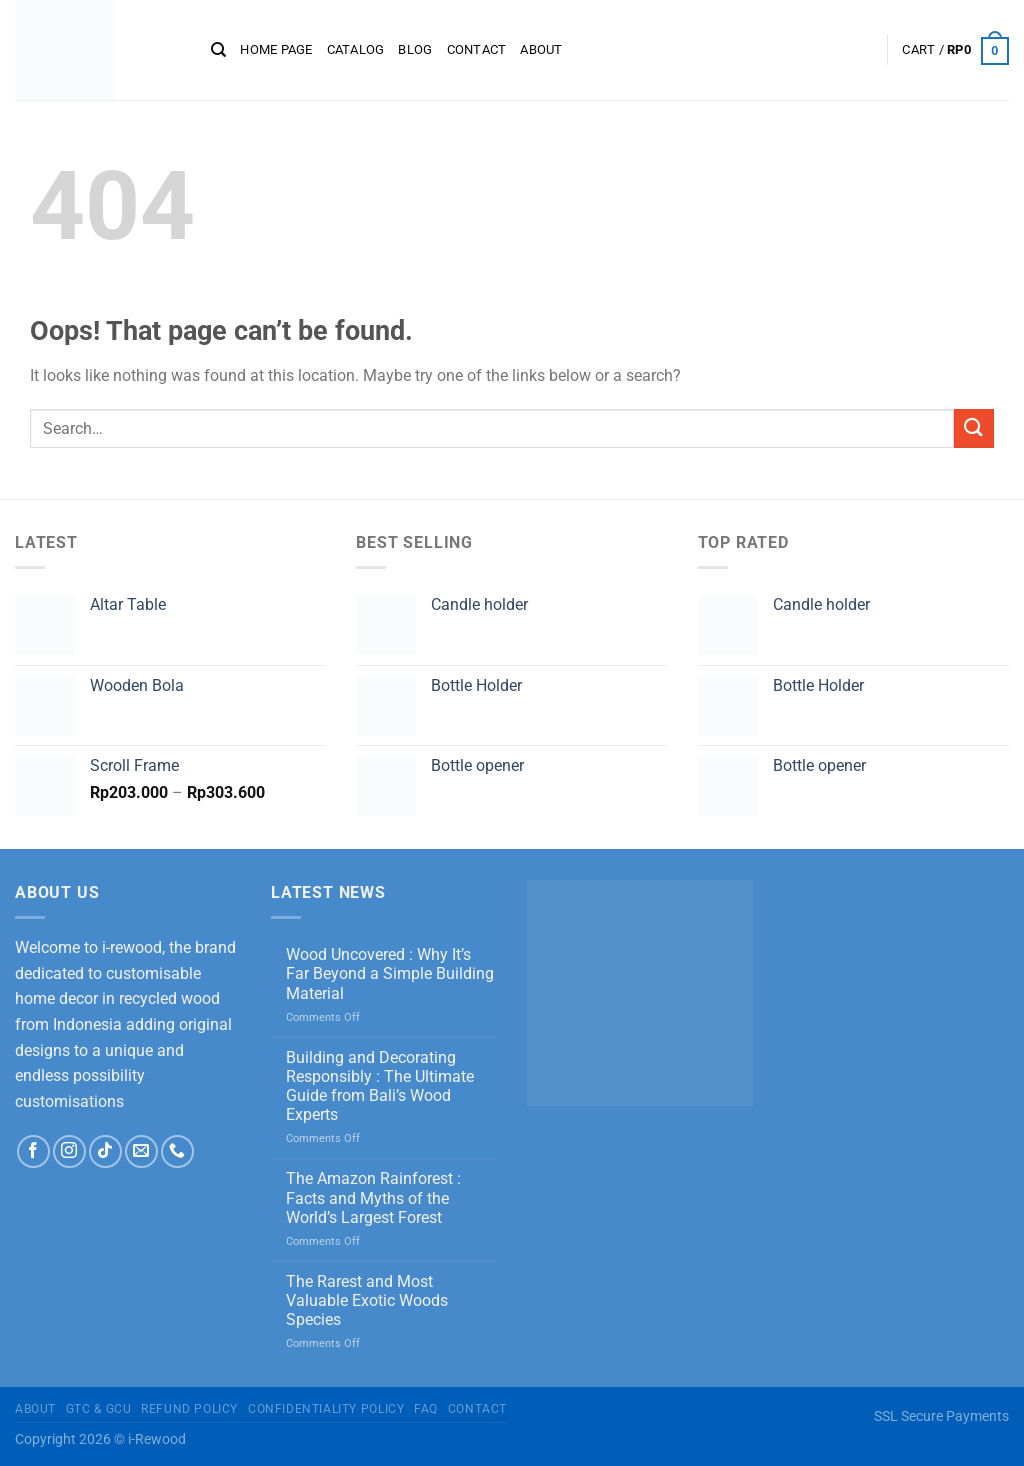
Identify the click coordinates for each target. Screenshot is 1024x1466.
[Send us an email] (141, 1151)
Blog (415, 49)
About (541, 49)
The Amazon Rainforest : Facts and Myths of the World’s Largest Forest (373, 1197)
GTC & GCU (99, 1409)
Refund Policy (189, 1409)
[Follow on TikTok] (105, 1151)
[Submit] (974, 428)
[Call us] (177, 1151)
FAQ (426, 1409)
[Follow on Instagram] (69, 1151)
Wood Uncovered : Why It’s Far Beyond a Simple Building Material (390, 973)
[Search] (218, 50)
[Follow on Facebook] (33, 1151)
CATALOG (356, 49)
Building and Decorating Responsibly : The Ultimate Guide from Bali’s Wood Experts (380, 1086)
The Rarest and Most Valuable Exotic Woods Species (367, 1300)
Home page (276, 49)
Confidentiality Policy (326, 1409)
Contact (477, 49)
